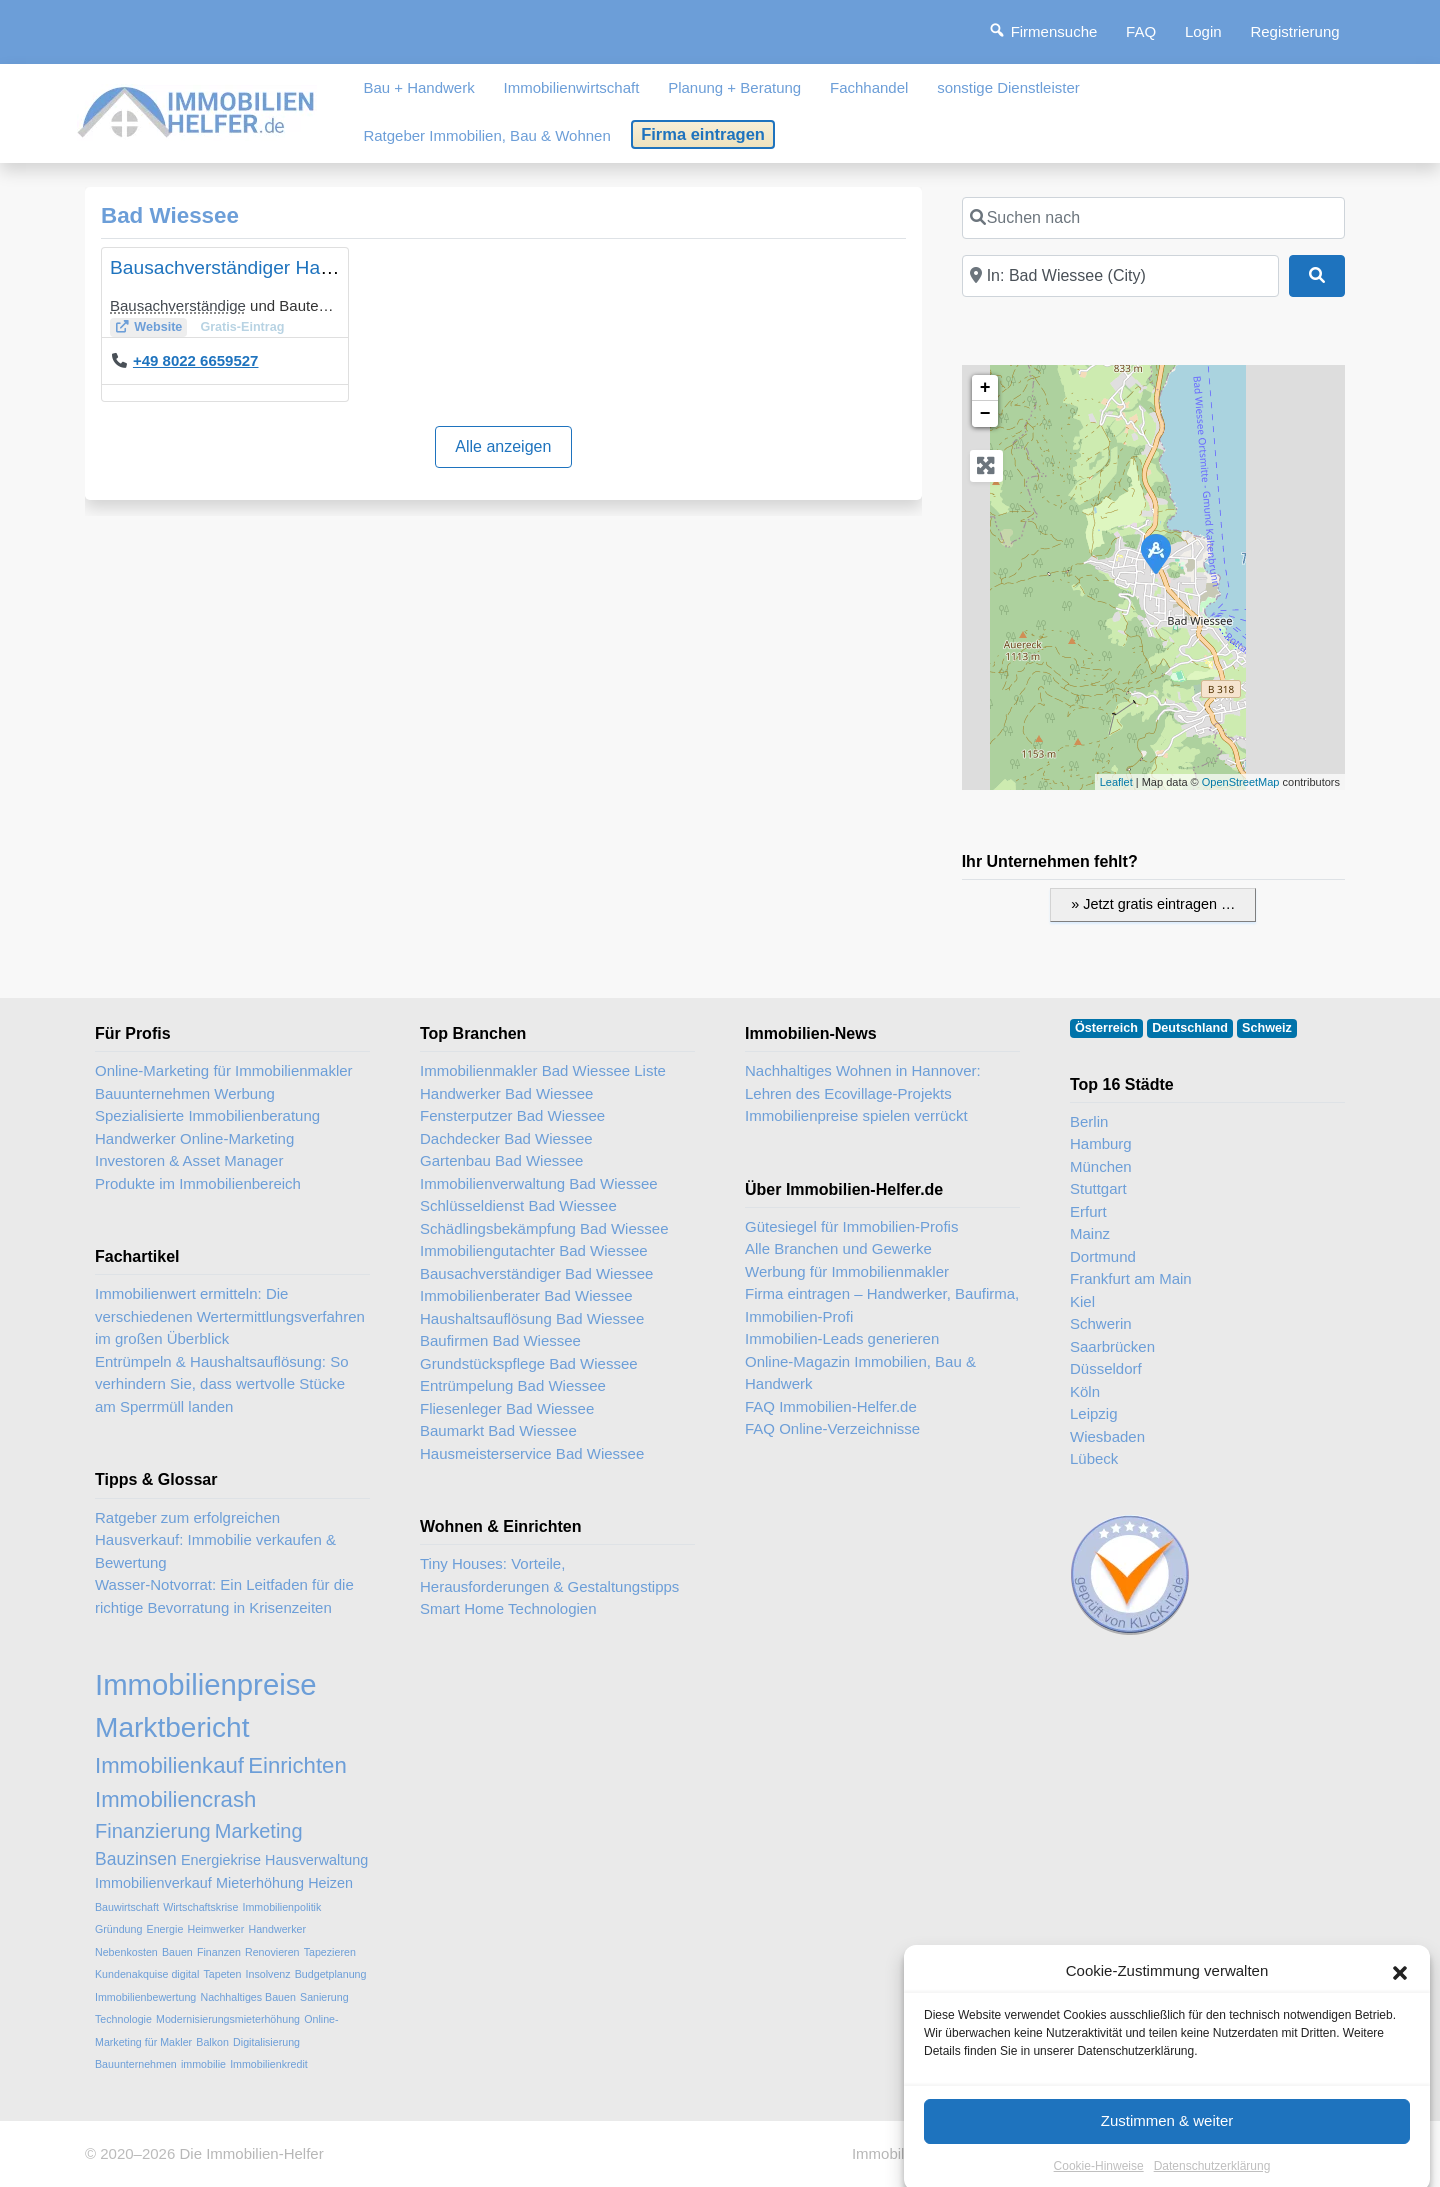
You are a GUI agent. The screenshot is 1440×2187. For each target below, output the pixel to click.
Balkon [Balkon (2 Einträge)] (212, 2042)
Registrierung (1294, 31)
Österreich (1106, 1028)
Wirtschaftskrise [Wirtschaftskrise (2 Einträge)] (200, 1907)
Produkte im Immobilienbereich (198, 1183)
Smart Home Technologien (508, 1608)
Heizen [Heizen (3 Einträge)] (330, 1883)
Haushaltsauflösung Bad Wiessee (532, 1318)
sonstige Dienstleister (1008, 87)
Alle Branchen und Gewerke (838, 1248)
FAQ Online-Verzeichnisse (832, 1428)
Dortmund (1103, 1256)
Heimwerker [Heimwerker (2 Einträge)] (215, 1929)
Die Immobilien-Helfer (251, 2153)
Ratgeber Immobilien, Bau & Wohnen (486, 135)
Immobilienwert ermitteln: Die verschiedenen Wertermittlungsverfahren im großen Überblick (230, 1316)
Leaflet (1116, 782)
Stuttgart (1098, 1188)
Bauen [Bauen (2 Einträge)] (177, 1952)
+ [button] (985, 388)
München (1101, 1166)
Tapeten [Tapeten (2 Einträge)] (222, 1974)
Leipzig (1094, 1413)
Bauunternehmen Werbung (185, 1093)
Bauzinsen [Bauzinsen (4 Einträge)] (136, 1859)
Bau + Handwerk (418, 87)
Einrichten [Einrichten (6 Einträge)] (297, 1765)
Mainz (1090, 1233)
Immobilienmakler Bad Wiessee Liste (543, 1070)
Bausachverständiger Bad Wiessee (536, 1273)
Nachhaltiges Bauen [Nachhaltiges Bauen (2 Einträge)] (247, 1997)
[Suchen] (1317, 276)
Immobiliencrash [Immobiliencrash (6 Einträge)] (175, 1799)
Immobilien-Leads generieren (842, 1338)
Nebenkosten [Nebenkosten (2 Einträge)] (126, 1952)
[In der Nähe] (1120, 276)
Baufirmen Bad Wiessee (500, 1340)
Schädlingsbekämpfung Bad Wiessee (544, 1228)
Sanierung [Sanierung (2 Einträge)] (324, 1997)
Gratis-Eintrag (242, 327)
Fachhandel (869, 87)
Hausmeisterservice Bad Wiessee (532, 1453)
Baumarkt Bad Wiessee (498, 1430)
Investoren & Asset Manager (189, 1160)
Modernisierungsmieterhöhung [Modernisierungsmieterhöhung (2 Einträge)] (228, 2019)
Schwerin (1101, 1323)
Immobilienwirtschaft (572, 87)
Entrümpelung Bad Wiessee (513, 1385)
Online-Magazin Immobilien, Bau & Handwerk (860, 1373)
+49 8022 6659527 (196, 360)
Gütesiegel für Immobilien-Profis (851, 1226)
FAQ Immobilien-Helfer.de (831, 1406)
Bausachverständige (178, 305)
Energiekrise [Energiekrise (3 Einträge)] (221, 1860)
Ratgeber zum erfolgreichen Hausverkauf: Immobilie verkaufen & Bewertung (215, 1540)
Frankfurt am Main (1131, 1278)
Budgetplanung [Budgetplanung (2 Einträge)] (331, 1974)
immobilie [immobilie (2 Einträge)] (203, 2064)
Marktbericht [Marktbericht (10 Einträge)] (172, 1727)
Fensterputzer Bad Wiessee (512, 1115)
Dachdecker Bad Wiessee (506, 1138)
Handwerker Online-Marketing (194, 1138)
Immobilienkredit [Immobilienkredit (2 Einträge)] (269, 2064)
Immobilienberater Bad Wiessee (526, 1295)
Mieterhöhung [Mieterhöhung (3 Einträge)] (260, 1883)
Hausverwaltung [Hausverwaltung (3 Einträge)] (316, 1860)
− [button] (985, 414)
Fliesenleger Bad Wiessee (507, 1408)
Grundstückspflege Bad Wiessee (529, 1363)
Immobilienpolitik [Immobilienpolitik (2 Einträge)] (282, 1907)
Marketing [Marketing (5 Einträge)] (259, 1831)
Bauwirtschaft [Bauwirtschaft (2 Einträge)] (127, 1907)
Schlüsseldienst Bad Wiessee (518, 1205)
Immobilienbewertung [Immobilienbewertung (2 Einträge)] (145, 1997)
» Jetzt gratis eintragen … (1153, 904)
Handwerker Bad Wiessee (506, 1093)
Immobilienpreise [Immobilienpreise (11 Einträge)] (206, 1684)
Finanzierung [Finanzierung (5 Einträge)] (153, 1831)
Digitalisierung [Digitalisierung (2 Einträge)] (266, 2042)
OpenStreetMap (1241, 782)
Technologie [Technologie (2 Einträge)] (123, 2019)
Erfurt (1088, 1211)
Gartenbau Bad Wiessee (501, 1160)
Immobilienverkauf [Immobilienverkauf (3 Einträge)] (153, 1883)
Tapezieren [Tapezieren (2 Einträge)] (330, 1952)
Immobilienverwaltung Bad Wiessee (539, 1183)
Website (158, 327)
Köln (1085, 1391)
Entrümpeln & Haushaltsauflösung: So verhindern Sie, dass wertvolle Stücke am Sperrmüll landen (221, 1384)
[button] (1400, 2032)
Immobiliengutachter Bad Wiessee (534, 1250)
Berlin (1089, 1121)
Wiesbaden (1107, 1436)
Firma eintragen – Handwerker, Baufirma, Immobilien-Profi (882, 1305)
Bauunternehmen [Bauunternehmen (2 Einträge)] (136, 2064)
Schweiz (1267, 1028)
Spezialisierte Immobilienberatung (207, 1115)
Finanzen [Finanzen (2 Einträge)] (219, 1952)
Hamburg (1101, 1143)
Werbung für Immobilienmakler (847, 1271)
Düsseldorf (1106, 1368)
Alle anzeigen (503, 446)
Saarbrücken (1112, 1346)
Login (1203, 31)
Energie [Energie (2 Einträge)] (165, 1929)
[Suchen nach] (1153, 218)
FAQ (1141, 31)
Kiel (1082, 1301)
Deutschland (1190, 1028)
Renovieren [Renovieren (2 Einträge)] (272, 1952)
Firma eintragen (703, 134)
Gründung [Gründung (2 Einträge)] (118, 1929)
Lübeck (1094, 1458)
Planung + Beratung (734, 87)
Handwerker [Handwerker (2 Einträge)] (277, 1929)
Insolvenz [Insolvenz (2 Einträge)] (268, 1974)
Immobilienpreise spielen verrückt (856, 1115)
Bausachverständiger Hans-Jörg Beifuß (277, 267)
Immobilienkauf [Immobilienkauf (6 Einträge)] (169, 1765)
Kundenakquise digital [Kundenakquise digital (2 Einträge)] (147, 1974)
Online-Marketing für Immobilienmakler (224, 1070)
